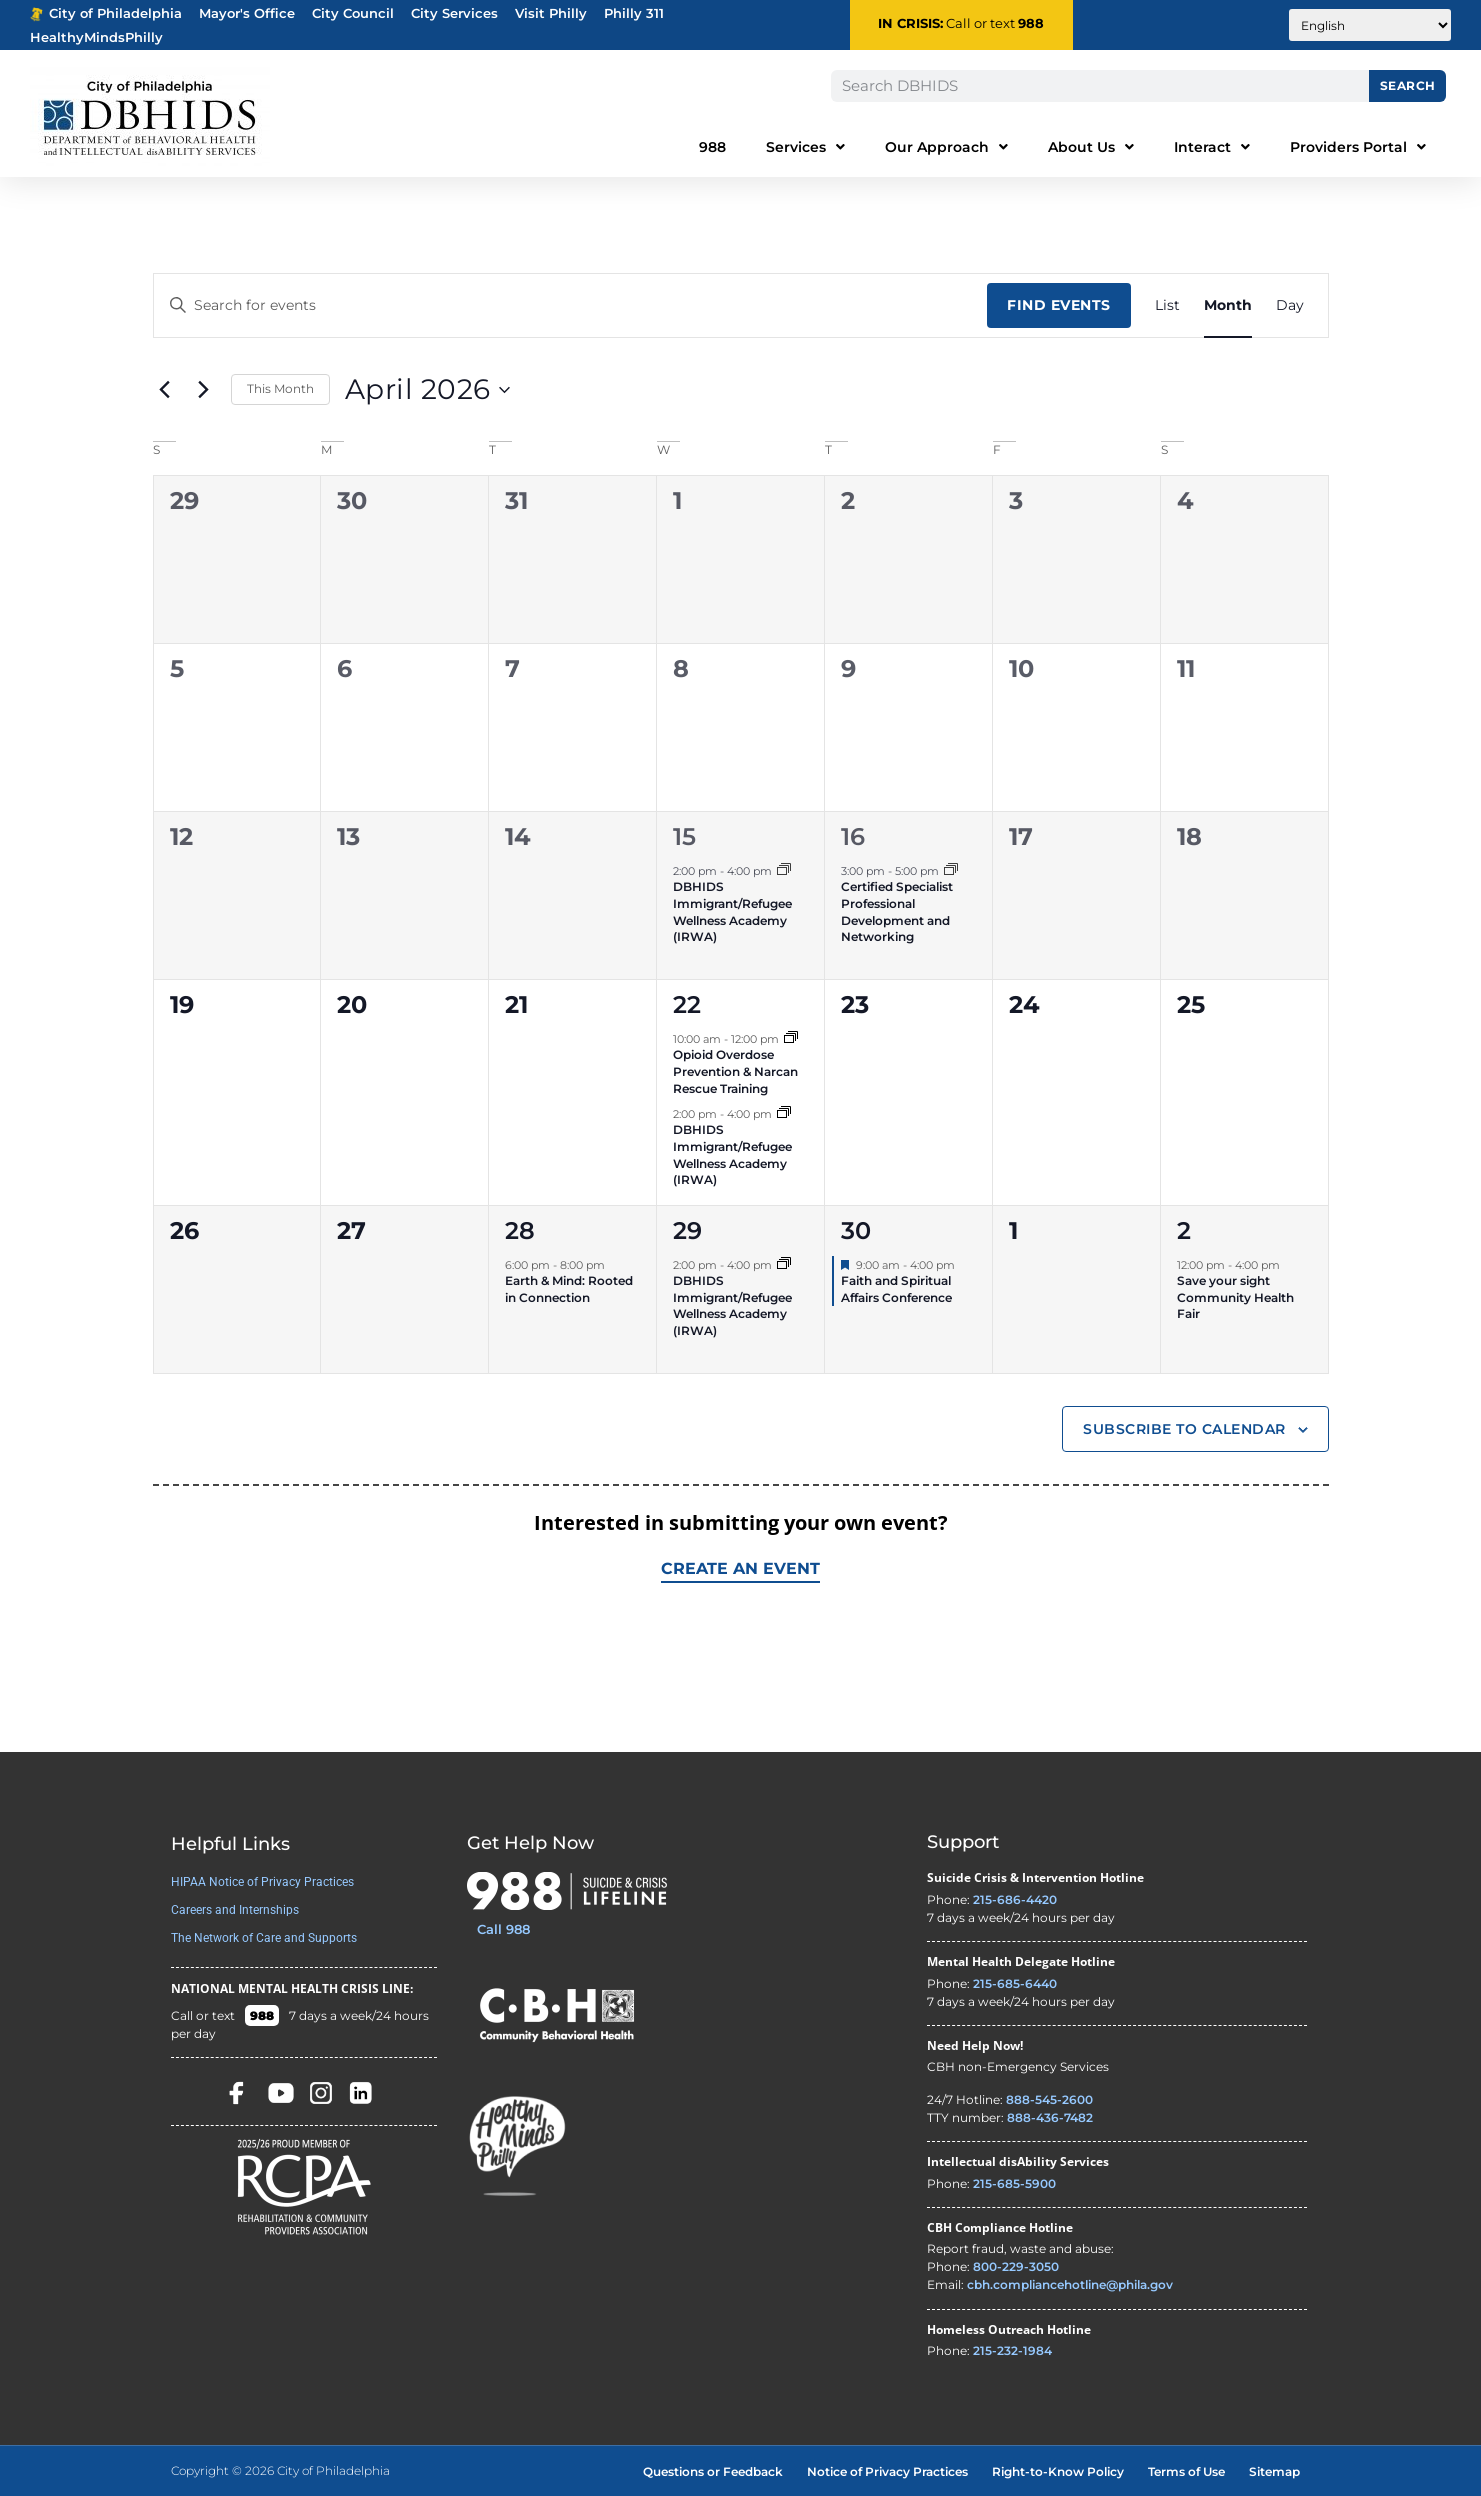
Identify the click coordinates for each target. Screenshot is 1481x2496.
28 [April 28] (520, 1230)
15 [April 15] (684, 836)
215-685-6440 (1015, 1983)
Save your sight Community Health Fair (1235, 1297)
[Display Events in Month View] (1228, 305)
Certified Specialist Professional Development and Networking (897, 911)
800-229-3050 (1016, 2266)
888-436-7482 (1050, 2117)
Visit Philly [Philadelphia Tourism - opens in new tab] (551, 13)
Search (1408, 85)
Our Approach (946, 147)
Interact (1212, 147)
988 (1031, 23)
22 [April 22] (687, 1004)
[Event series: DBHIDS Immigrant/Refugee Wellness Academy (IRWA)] (784, 871)
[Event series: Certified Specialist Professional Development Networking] (951, 871)
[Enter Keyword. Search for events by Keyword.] (571, 305)
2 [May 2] (1184, 1230)
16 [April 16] (853, 836)
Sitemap (1274, 2471)
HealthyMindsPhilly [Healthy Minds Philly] (96, 37)
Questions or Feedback (713, 2471)
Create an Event (740, 1568)
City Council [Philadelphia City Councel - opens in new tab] (353, 13)
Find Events (1059, 305)
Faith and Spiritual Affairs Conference (896, 1289)
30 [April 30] (856, 1230)
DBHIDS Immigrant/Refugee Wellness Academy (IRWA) (732, 911)
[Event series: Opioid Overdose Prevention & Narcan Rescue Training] (791, 1039)
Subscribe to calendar (1184, 1429)
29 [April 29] (687, 1230)
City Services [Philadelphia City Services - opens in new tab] (454, 13)
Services (805, 147)
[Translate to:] (1370, 25)
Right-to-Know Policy (1058, 2471)
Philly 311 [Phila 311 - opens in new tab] (634, 13)
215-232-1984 (1012, 2350)
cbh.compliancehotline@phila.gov (1070, 2284)
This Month (280, 388)
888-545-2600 (1049, 2099)
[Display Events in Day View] (1290, 305)
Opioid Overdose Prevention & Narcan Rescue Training (735, 1071)
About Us (1091, 147)
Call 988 (503, 1929)
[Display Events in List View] (1167, 305)
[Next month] (204, 390)
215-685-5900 (1014, 2183)
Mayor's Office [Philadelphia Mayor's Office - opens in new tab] (247, 13)
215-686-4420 (1015, 1899)
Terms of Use (1186, 2471)
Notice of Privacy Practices (887, 2471)
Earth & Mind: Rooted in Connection (569, 1289)
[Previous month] (165, 390)
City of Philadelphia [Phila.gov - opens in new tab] (106, 13)
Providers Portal (1358, 147)
